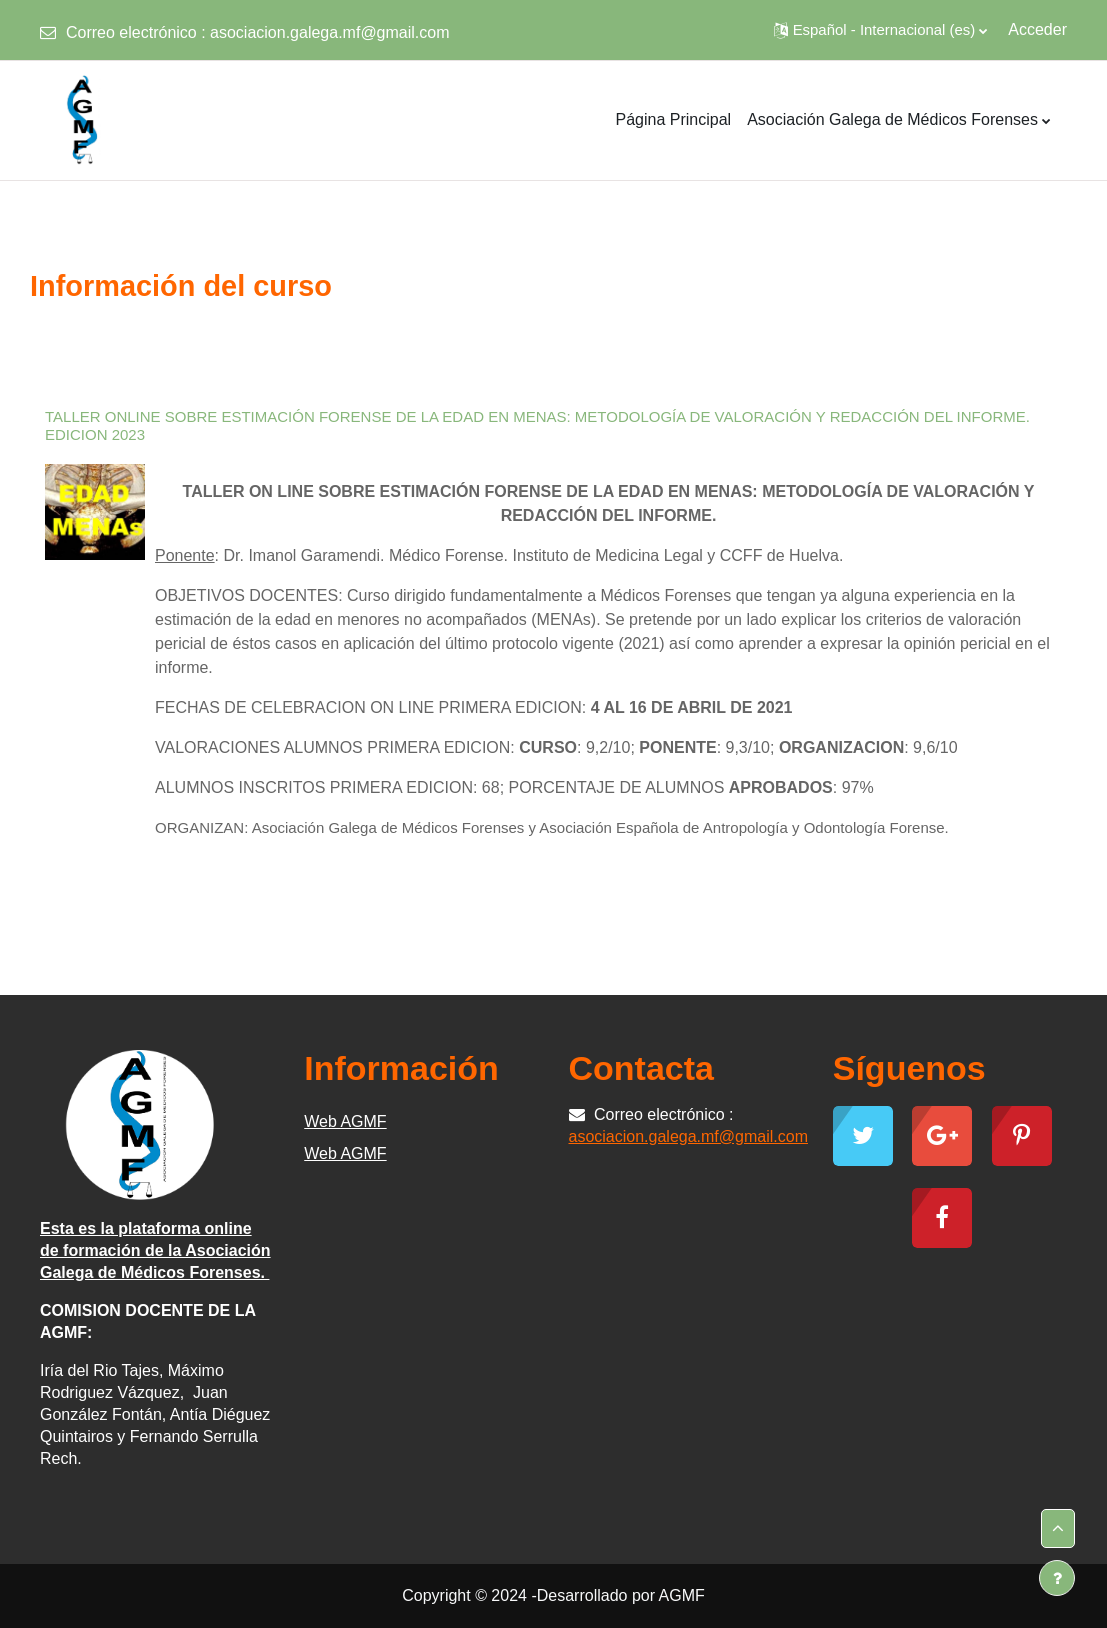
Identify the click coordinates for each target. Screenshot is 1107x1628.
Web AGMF (345, 1121)
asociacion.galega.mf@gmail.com (329, 32)
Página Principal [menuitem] (674, 119)
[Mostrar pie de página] (1057, 1578)
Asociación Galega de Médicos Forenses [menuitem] (892, 119)
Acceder (1037, 29)
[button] (881, 30)
